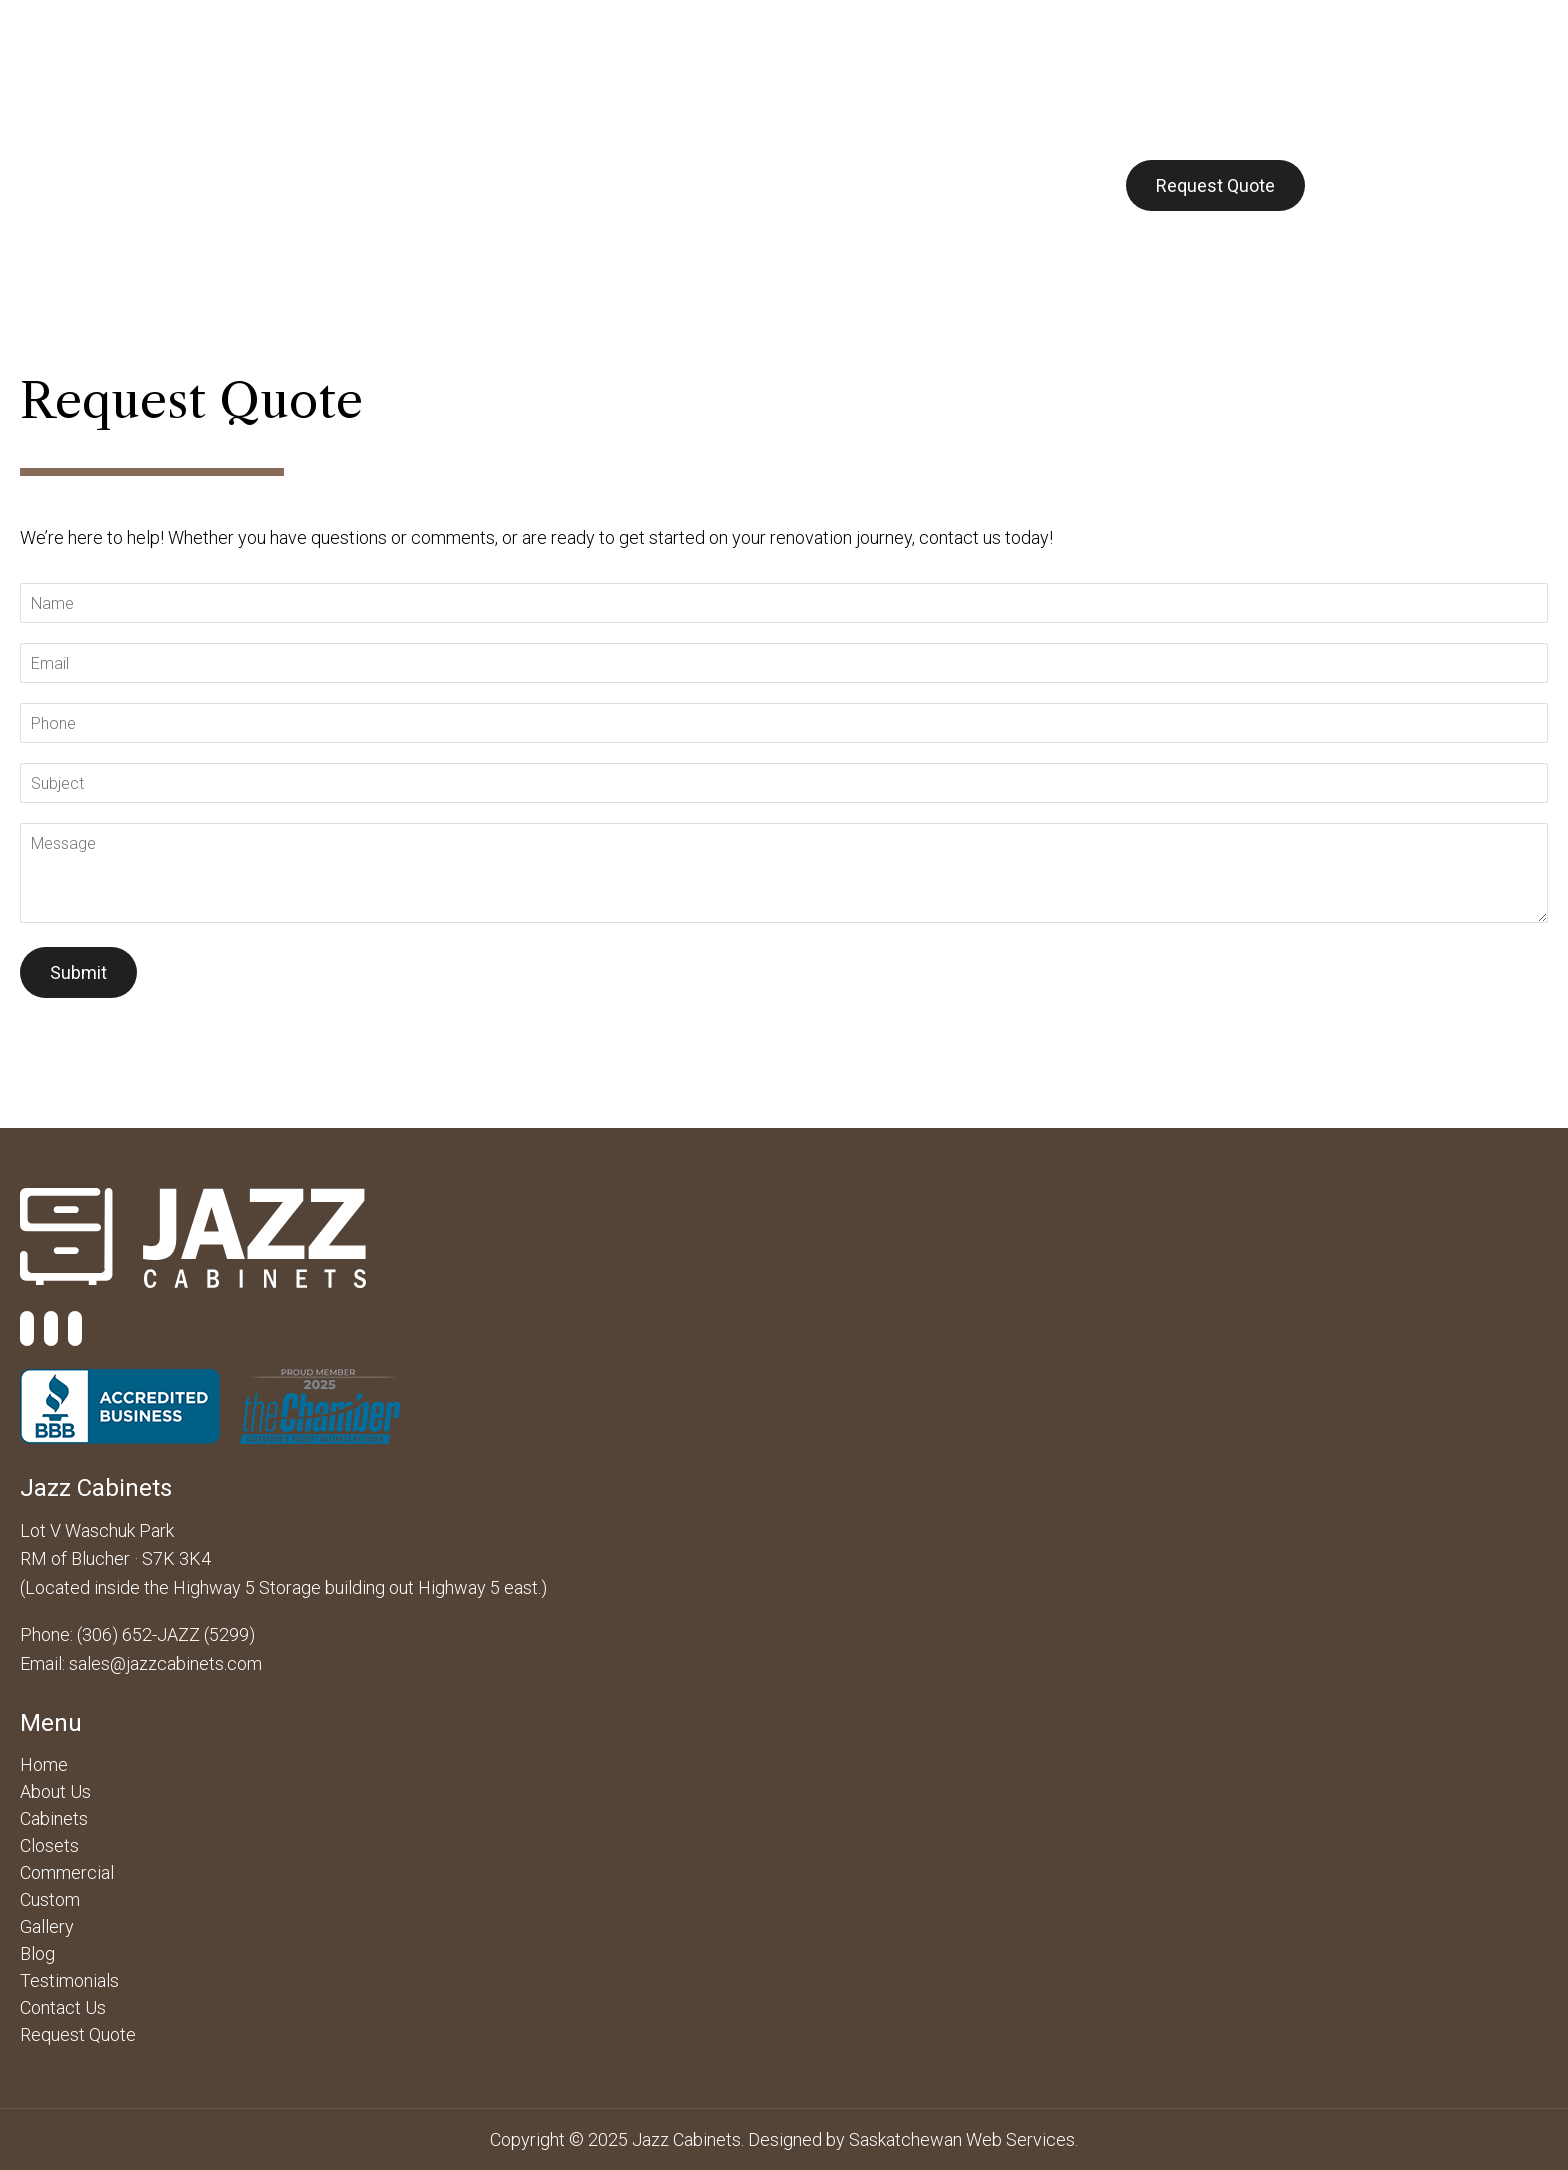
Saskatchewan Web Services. (963, 2139)
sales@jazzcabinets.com (165, 1663)
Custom (757, 184)
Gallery (856, 184)
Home (44, 1764)
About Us (299, 184)
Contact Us (1042, 184)
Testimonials (69, 1980)
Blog (940, 184)
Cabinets (410, 184)
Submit (78, 972)
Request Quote (1215, 185)
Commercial (534, 184)
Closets (654, 184)
